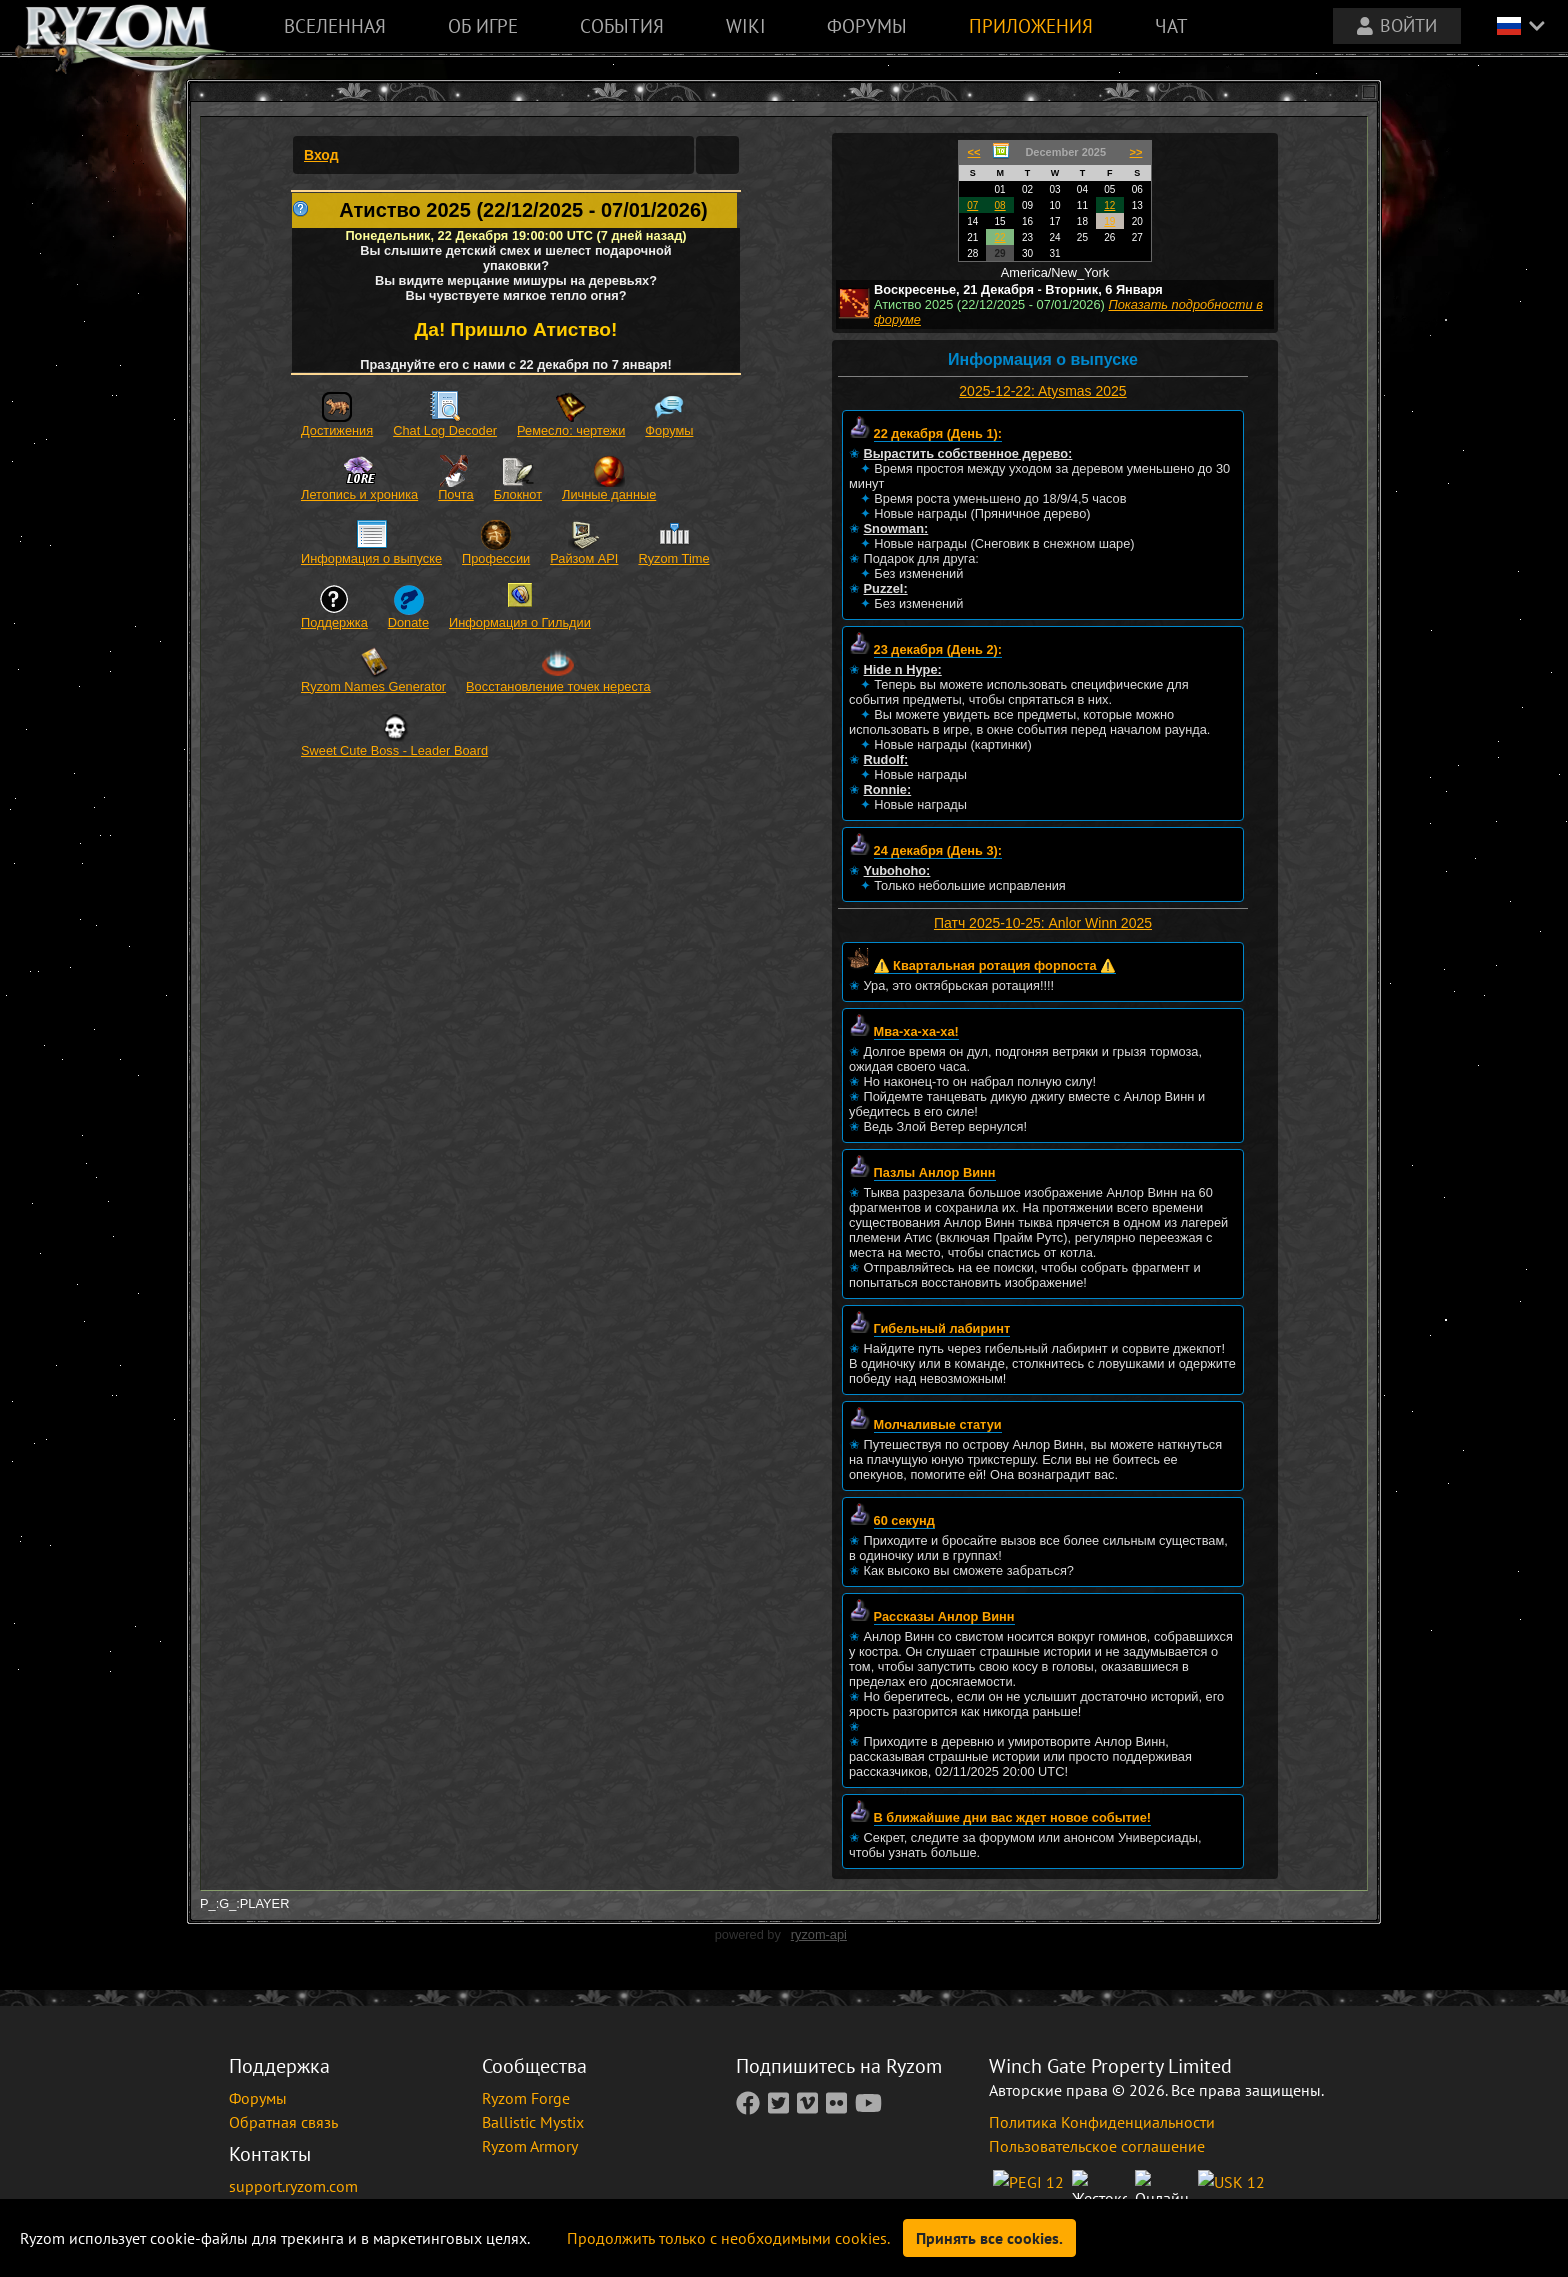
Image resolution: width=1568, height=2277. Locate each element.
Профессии (496, 558)
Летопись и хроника (359, 494)
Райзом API (584, 558)
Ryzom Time (673, 558)
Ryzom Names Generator (373, 686)
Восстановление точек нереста (558, 686)
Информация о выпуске (371, 558)
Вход (321, 155)
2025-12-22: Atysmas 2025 (1042, 391)
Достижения (337, 430)
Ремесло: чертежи (571, 430)
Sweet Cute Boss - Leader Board (394, 750)
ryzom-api (819, 1934)
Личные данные (609, 494)
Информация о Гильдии (520, 622)
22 (1000, 237)
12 (1109, 205)
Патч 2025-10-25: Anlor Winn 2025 (1043, 923)
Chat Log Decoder (445, 430)
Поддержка (334, 622)
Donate (408, 622)
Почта (456, 494)
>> (1136, 152)
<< (974, 152)
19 (1109, 221)
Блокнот (518, 494)
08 (1000, 205)
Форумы (669, 430)
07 (972, 205)
